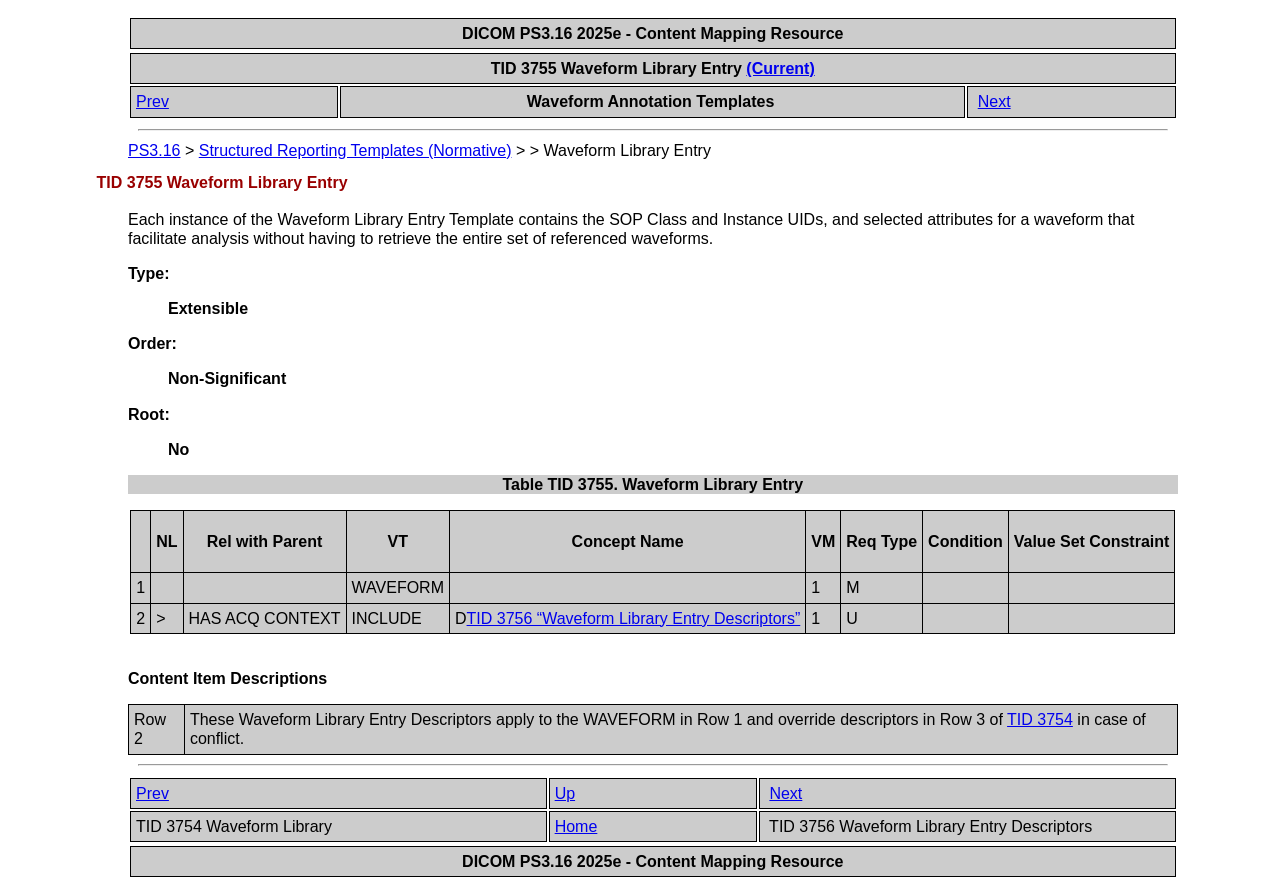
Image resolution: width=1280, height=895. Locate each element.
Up (565, 793)
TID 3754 (1040, 719)
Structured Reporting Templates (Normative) (355, 150)
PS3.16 (154, 150)
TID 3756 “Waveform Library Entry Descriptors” (634, 618)
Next (994, 101)
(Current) (780, 68)
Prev (152, 101)
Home (576, 826)
